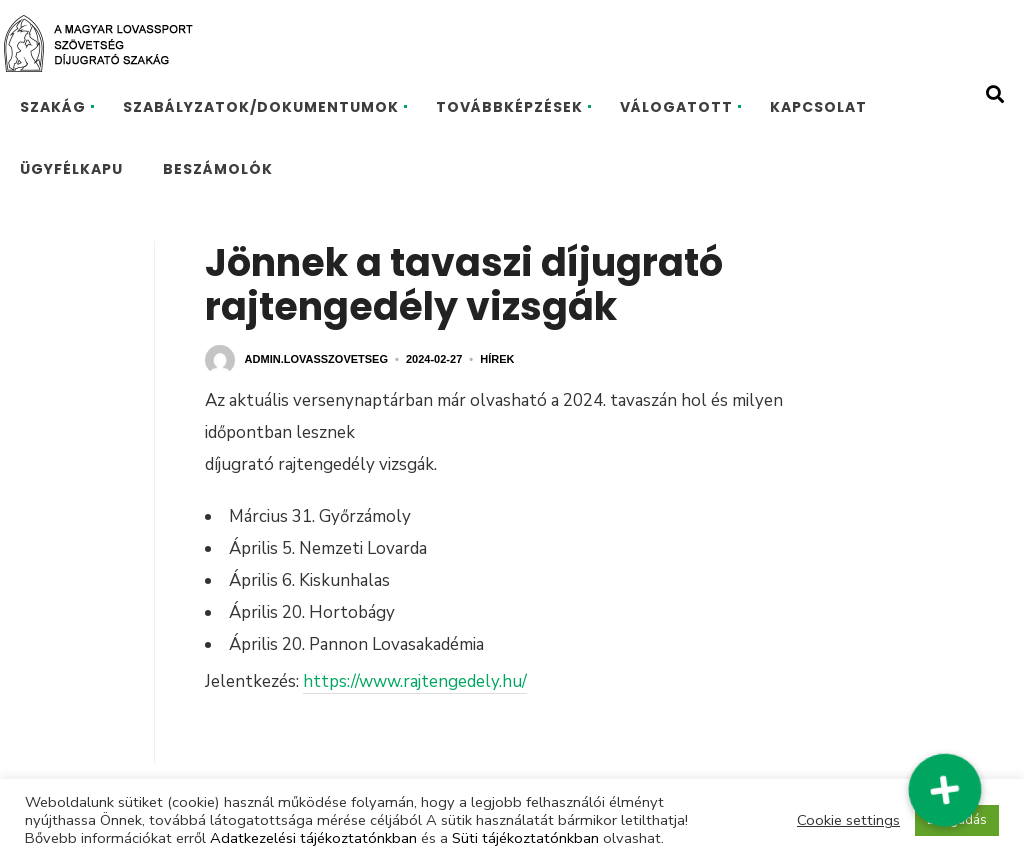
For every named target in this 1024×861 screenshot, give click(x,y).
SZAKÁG (53, 107)
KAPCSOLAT (818, 107)
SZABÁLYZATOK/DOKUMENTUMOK (261, 107)
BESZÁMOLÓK (218, 169)
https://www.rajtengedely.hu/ (415, 681)
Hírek (497, 359)
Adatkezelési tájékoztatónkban (313, 838)
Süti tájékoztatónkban (525, 838)
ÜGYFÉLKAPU (71, 169)
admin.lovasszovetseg (316, 359)
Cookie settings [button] (848, 820)
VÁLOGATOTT (676, 107)
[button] (945, 790)
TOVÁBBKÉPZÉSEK (509, 107)
